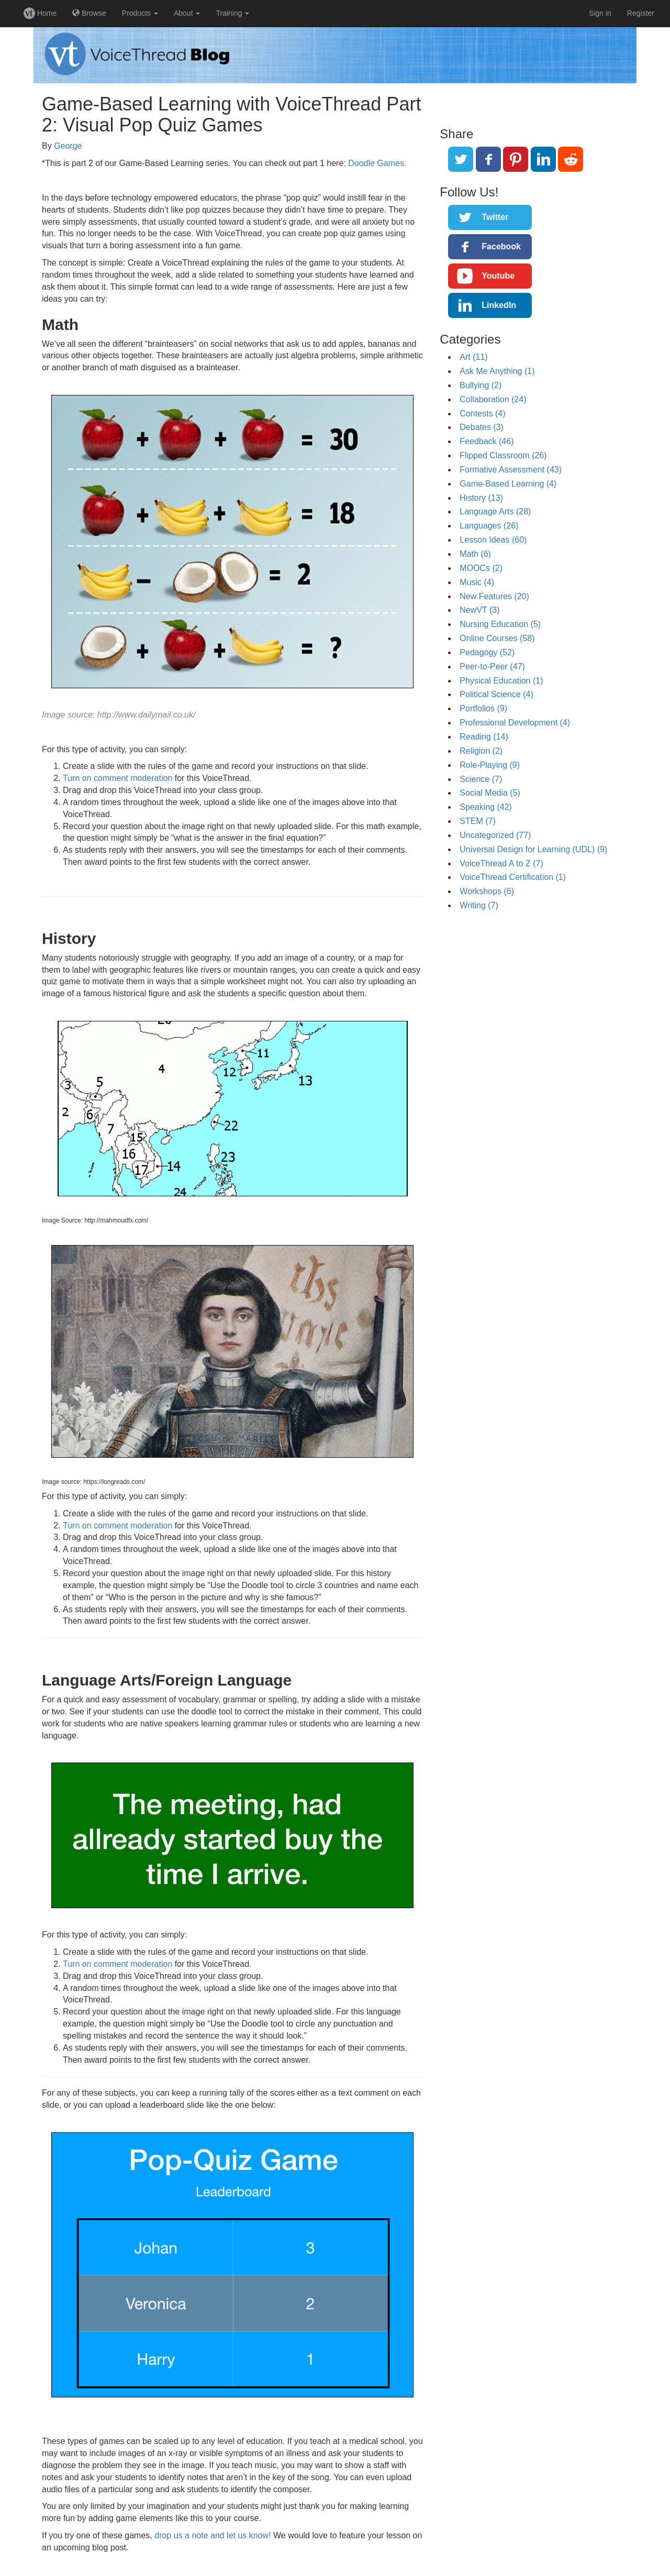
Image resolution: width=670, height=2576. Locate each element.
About (187, 13)
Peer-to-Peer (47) (492, 666)
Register (640, 13)
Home (40, 13)
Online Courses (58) (497, 638)
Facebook (501, 246)
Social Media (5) (490, 792)
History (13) (481, 497)
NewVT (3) (479, 610)
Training (232, 13)
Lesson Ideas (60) (493, 539)
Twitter (495, 217)
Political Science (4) (496, 694)
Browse (89, 13)
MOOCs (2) (481, 568)
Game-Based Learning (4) (508, 483)
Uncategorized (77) (495, 835)
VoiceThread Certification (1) (513, 877)
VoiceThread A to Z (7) (501, 863)
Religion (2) (481, 750)
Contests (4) (482, 413)
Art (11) (473, 357)
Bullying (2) (480, 385)
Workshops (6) (487, 891)
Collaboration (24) (493, 399)
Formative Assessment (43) (511, 469)
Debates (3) (482, 427)
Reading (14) (484, 736)
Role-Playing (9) (490, 765)
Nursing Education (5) (500, 624)
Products (140, 13)
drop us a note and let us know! (212, 2535)
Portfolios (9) (483, 708)
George (68, 145)
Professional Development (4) (515, 722)
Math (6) (475, 553)
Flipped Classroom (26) (503, 455)
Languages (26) (489, 525)
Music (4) (477, 582)
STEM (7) (477, 821)
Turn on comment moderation (117, 778)
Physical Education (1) (501, 680)
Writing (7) (479, 905)
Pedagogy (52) (487, 652)
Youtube (498, 275)
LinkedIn (499, 305)
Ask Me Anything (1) (497, 371)
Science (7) (481, 779)
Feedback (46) (486, 441)
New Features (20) (494, 596)
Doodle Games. (377, 163)
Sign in (600, 13)
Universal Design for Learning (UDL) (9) (533, 849)
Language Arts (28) (495, 511)
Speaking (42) (486, 806)
